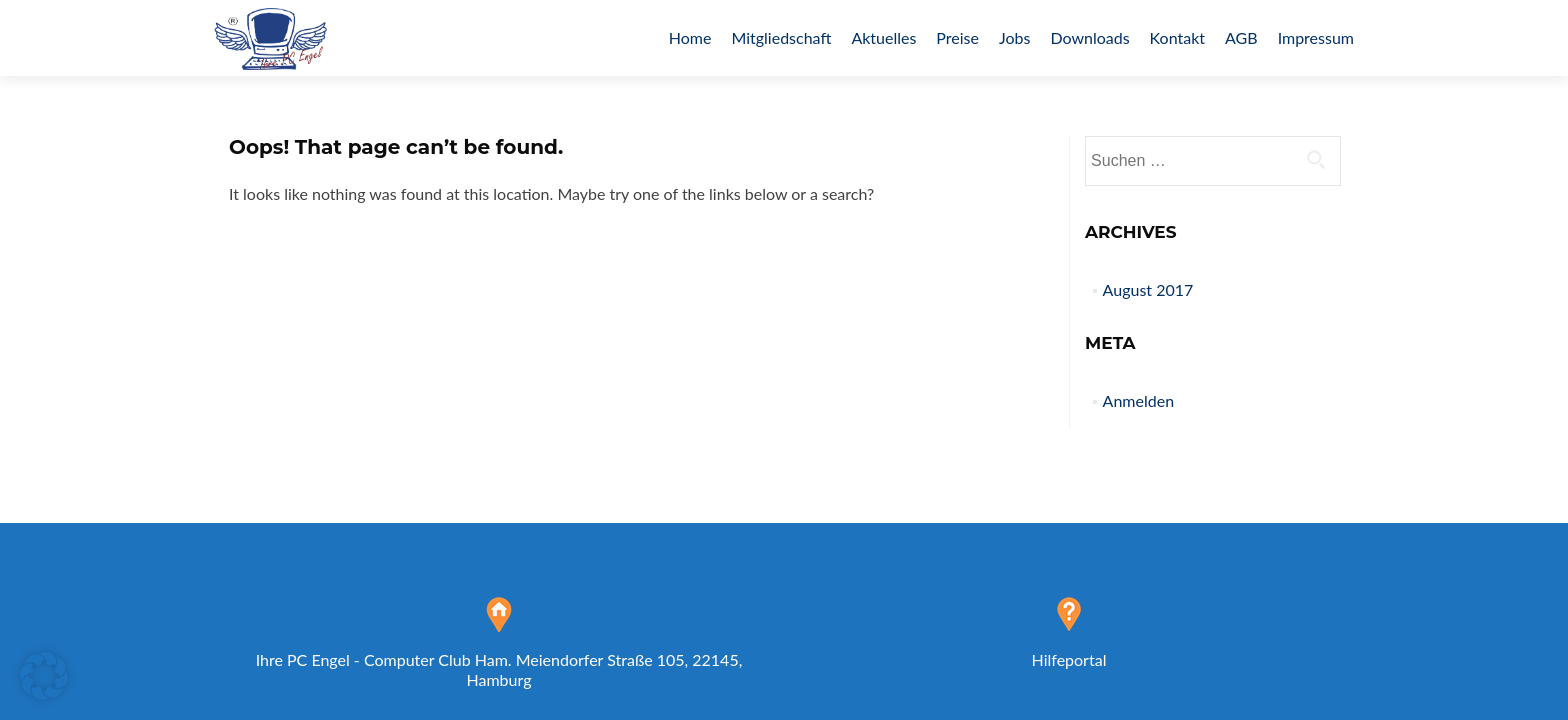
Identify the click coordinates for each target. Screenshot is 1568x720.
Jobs (1014, 37)
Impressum (1316, 37)
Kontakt (1177, 37)
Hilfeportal (1069, 659)
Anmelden (1138, 400)
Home (690, 37)
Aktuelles (883, 37)
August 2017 (1148, 289)
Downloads (1089, 37)
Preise (957, 37)
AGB (1241, 37)
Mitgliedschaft (781, 37)
